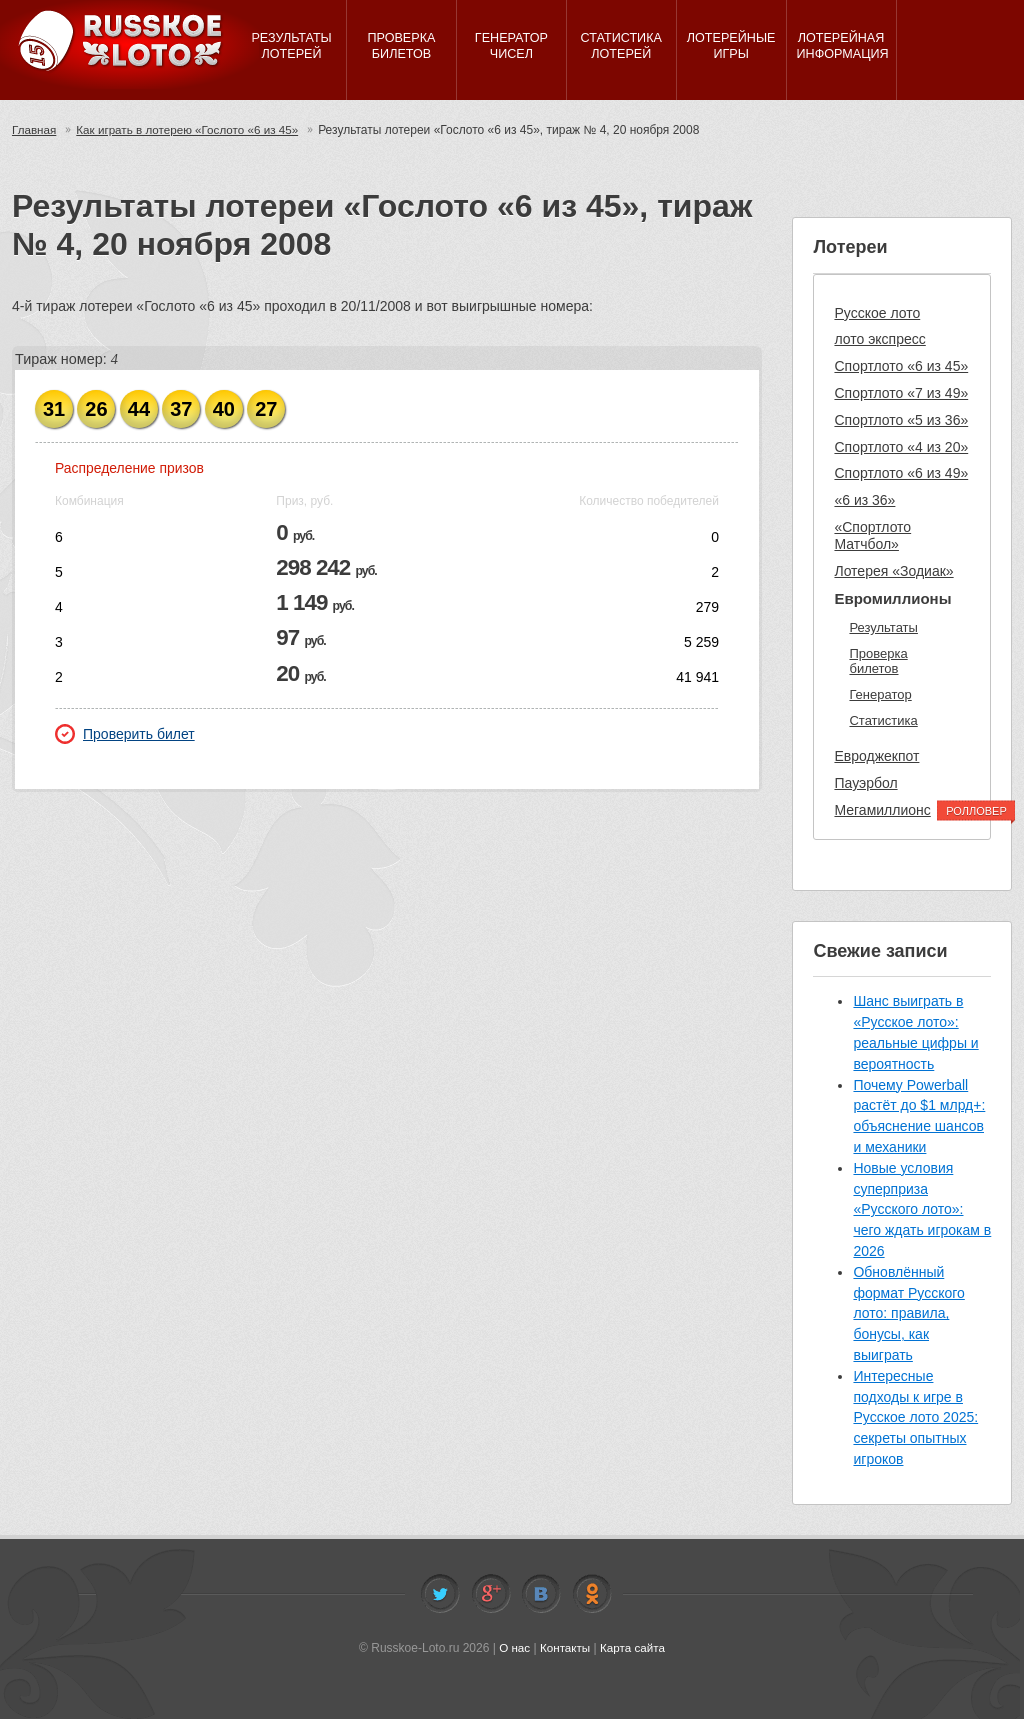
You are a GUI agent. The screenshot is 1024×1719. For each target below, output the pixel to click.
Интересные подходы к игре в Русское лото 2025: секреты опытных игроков (915, 1417)
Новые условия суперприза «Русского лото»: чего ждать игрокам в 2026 (922, 1209)
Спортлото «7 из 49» (901, 393)
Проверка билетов (878, 661)
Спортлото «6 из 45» (901, 366)
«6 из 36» (864, 500)
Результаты (883, 627)
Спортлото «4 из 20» (901, 447)
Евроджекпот (876, 756)
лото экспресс (879, 339)
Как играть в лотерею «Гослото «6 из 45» (192, 130)
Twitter (440, 1594)
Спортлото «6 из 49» (901, 473)
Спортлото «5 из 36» (901, 420)
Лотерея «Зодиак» (893, 571)
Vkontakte (541, 1594)
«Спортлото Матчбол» (872, 535)
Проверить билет (125, 734)
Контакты (565, 1648)
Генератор (880, 694)
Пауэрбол (865, 783)
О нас (513, 1648)
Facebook (491, 1594)
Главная (35, 130)
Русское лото (877, 313)
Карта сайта (633, 1648)
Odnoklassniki (592, 1594)
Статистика (883, 720)
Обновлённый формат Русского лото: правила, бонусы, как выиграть (908, 1313)
